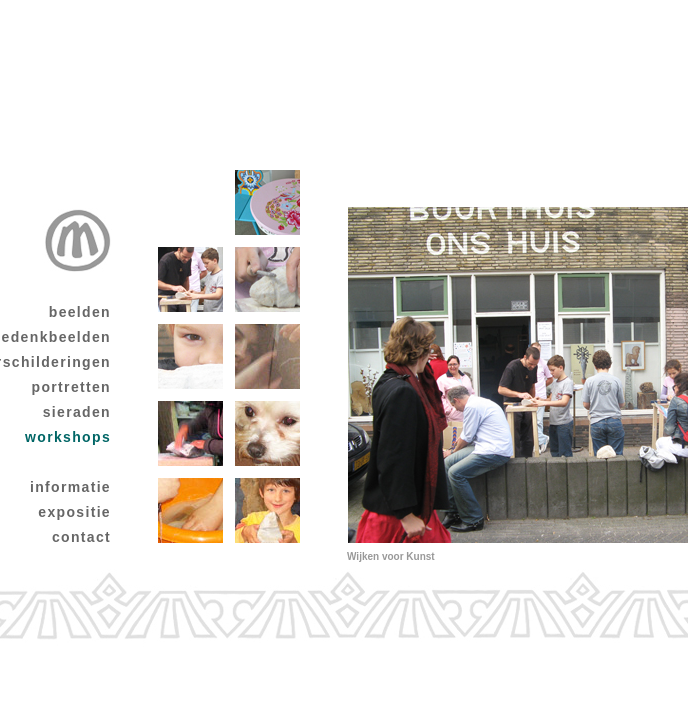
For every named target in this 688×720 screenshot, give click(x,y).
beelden (80, 312)
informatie (70, 487)
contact (81, 537)
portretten (71, 387)
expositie (74, 512)
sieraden (77, 412)
